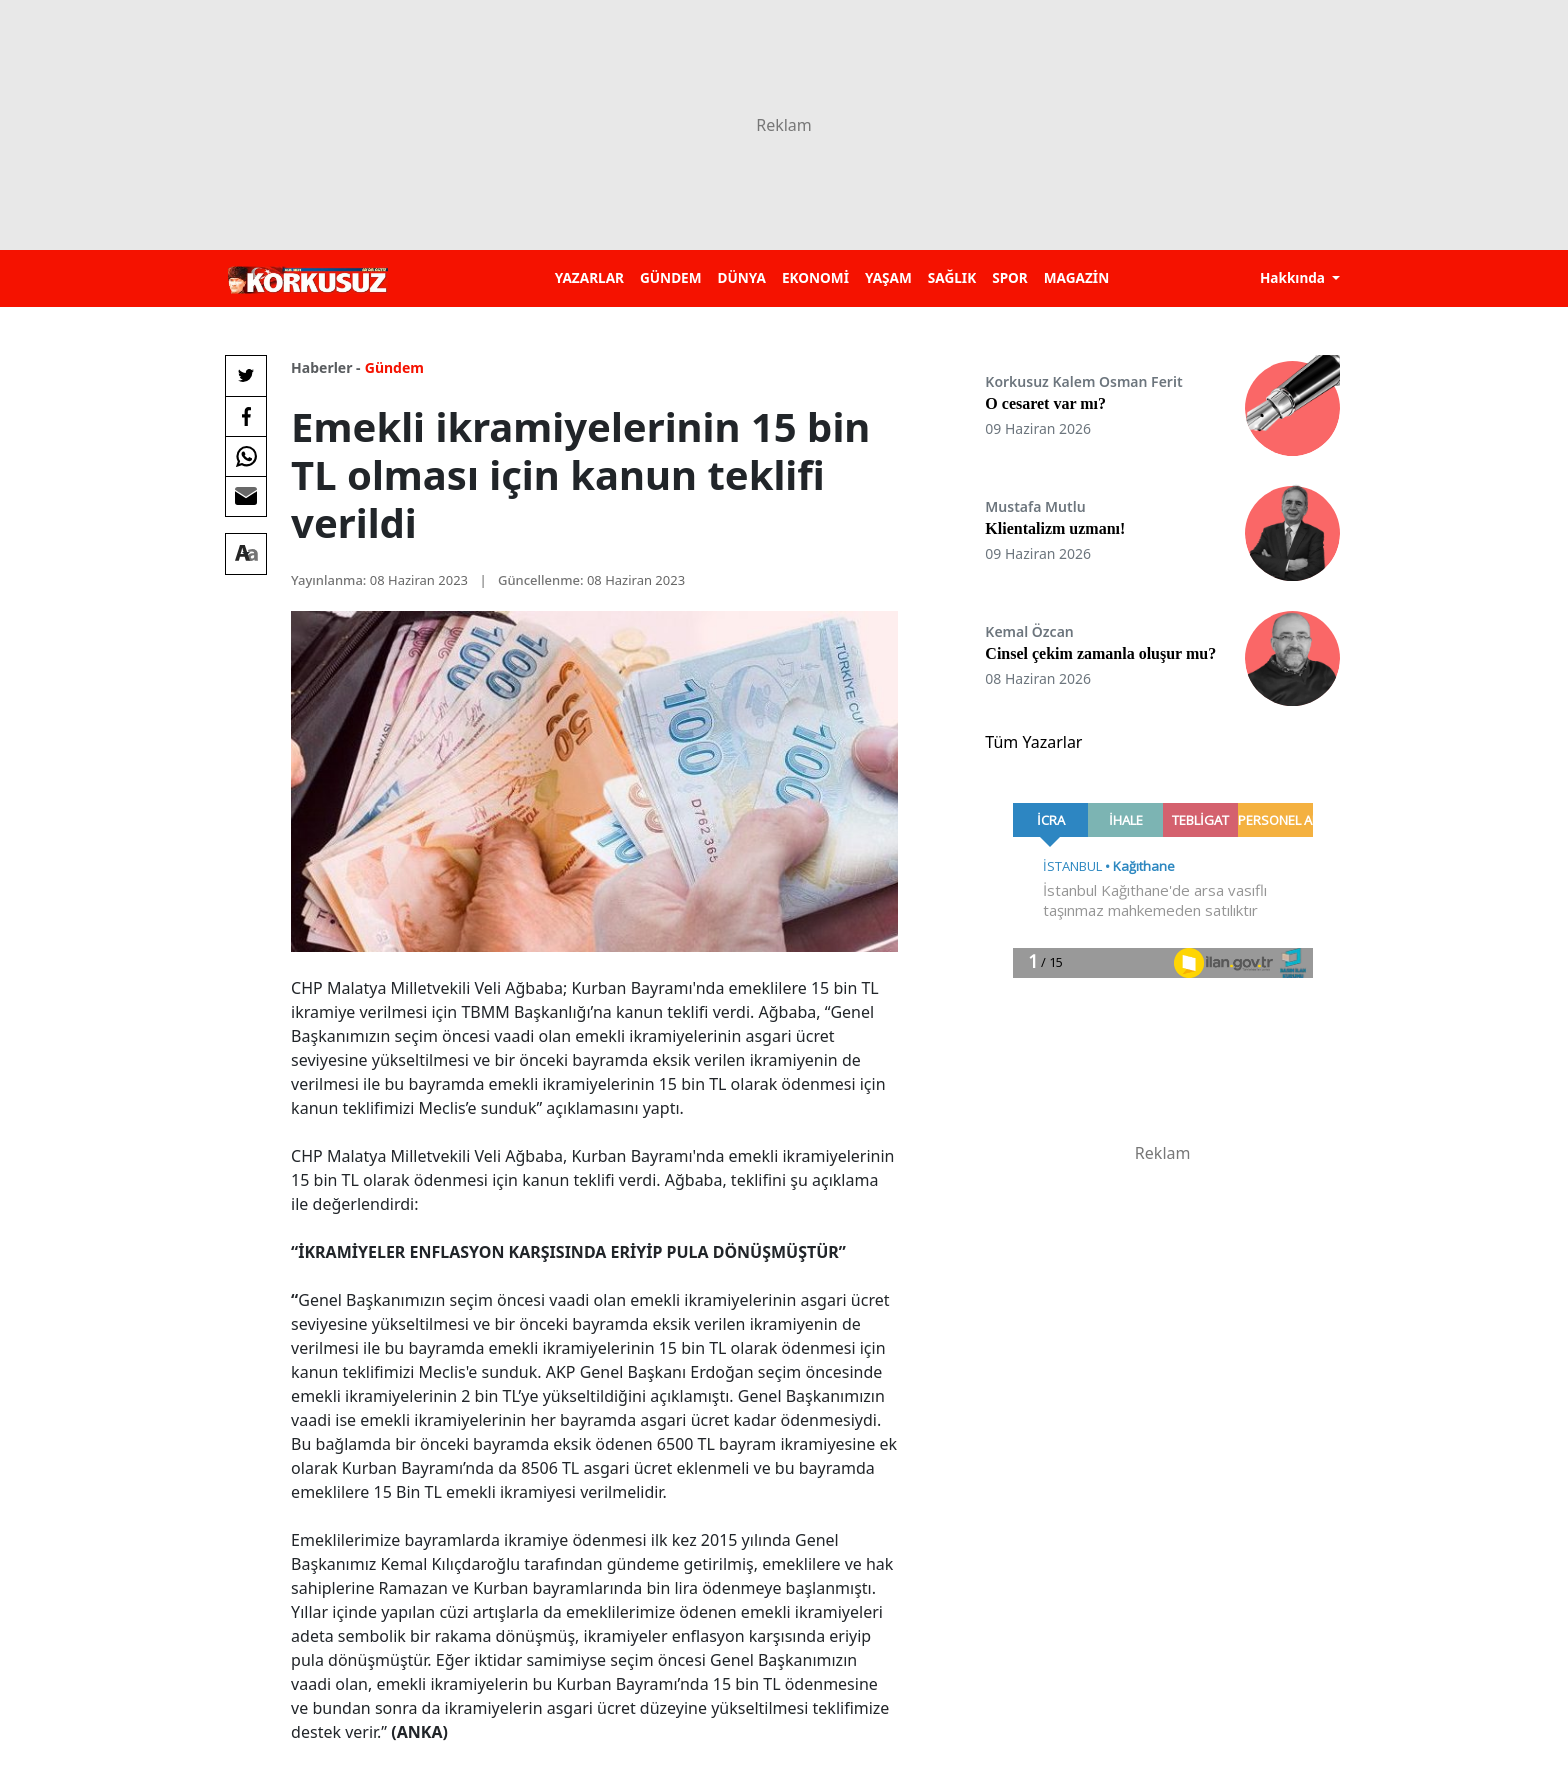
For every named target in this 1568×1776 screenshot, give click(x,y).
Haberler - (325, 367)
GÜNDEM (671, 277)
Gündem (394, 367)
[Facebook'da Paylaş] (246, 416)
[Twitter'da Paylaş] (246, 376)
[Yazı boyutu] (246, 554)
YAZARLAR (589, 277)
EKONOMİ (815, 277)
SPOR (1010, 277)
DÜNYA (742, 277)
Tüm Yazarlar (1033, 742)
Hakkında (1294, 277)
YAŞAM (888, 277)
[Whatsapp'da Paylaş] (246, 456)
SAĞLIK (952, 277)
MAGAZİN (1076, 277)
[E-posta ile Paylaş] (246, 496)
